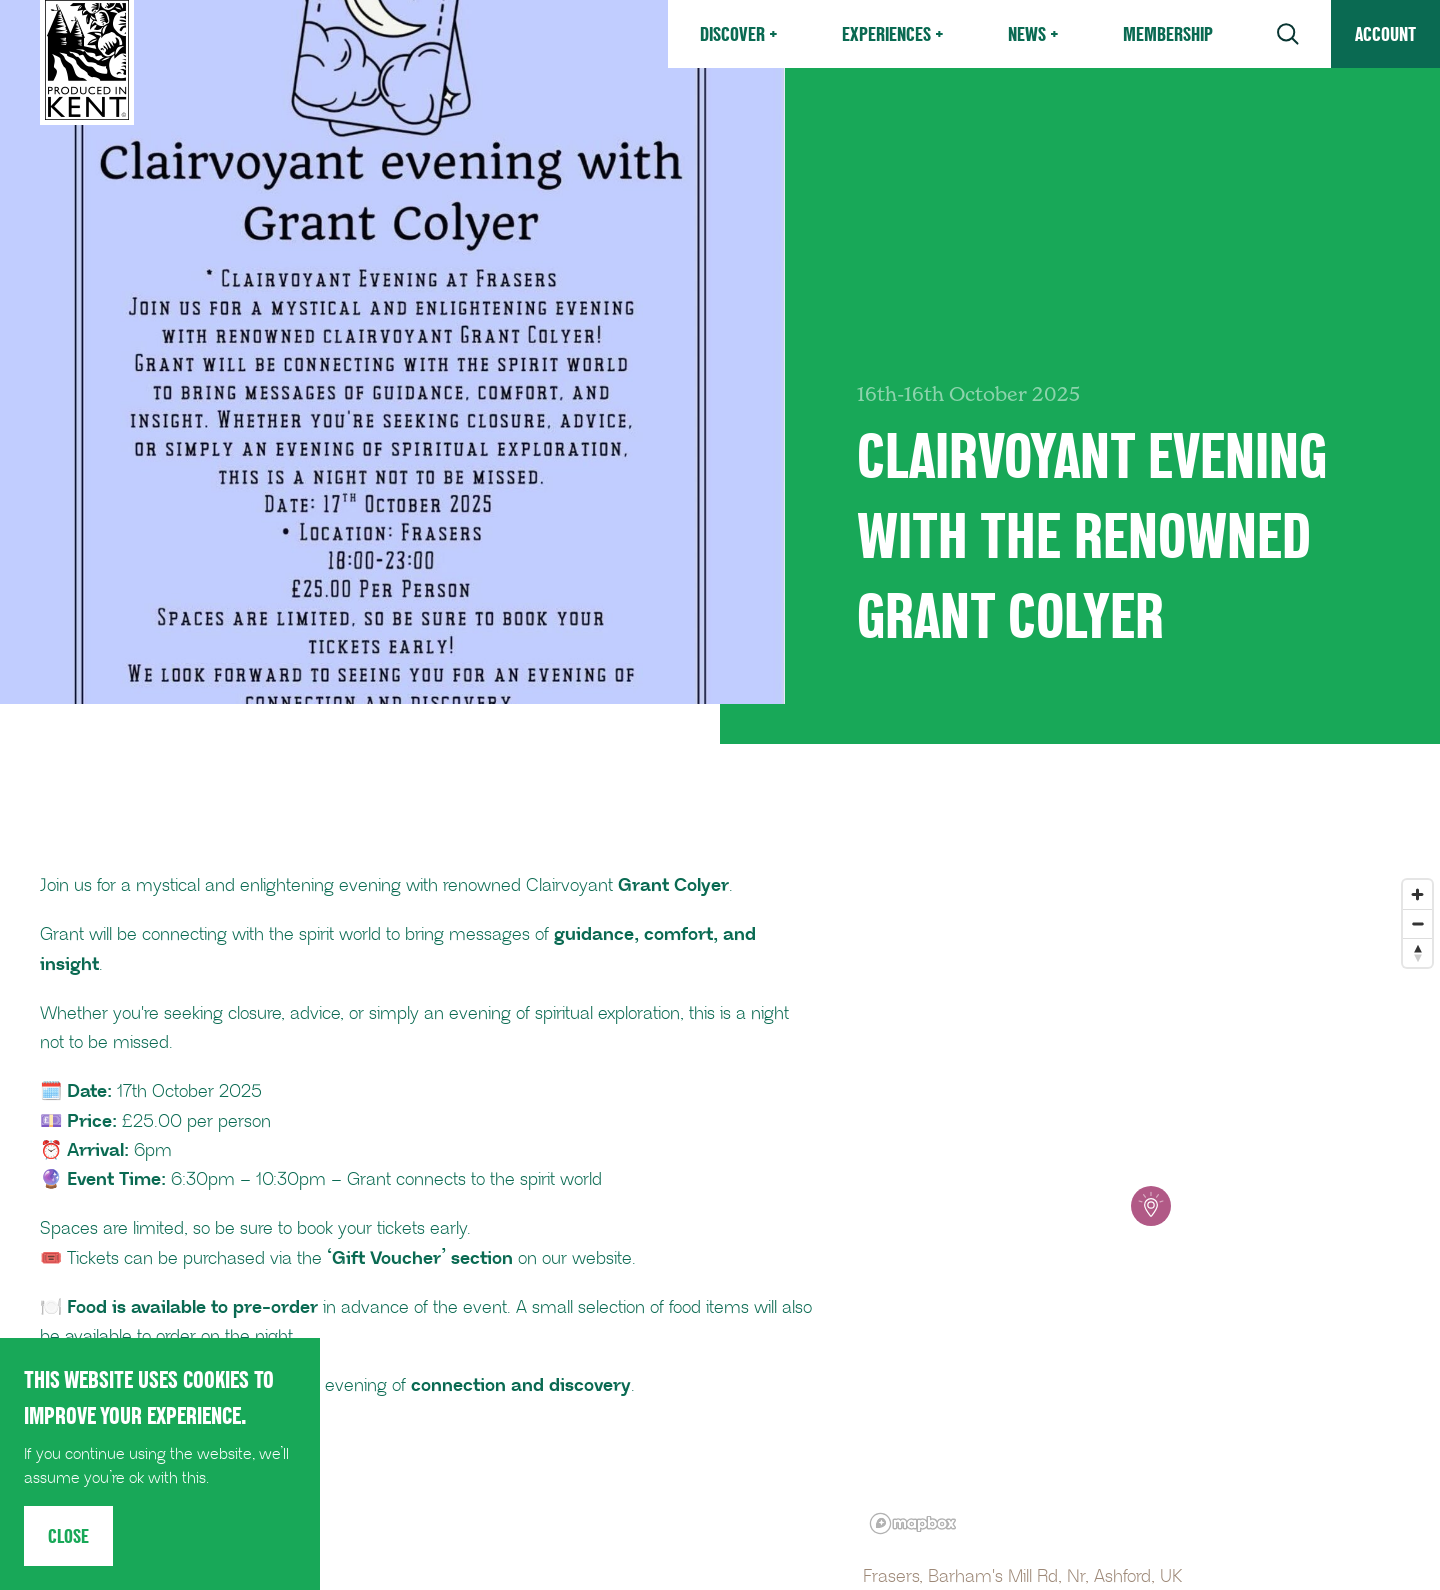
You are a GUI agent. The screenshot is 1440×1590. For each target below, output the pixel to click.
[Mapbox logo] (913, 1523)
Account (1385, 34)
